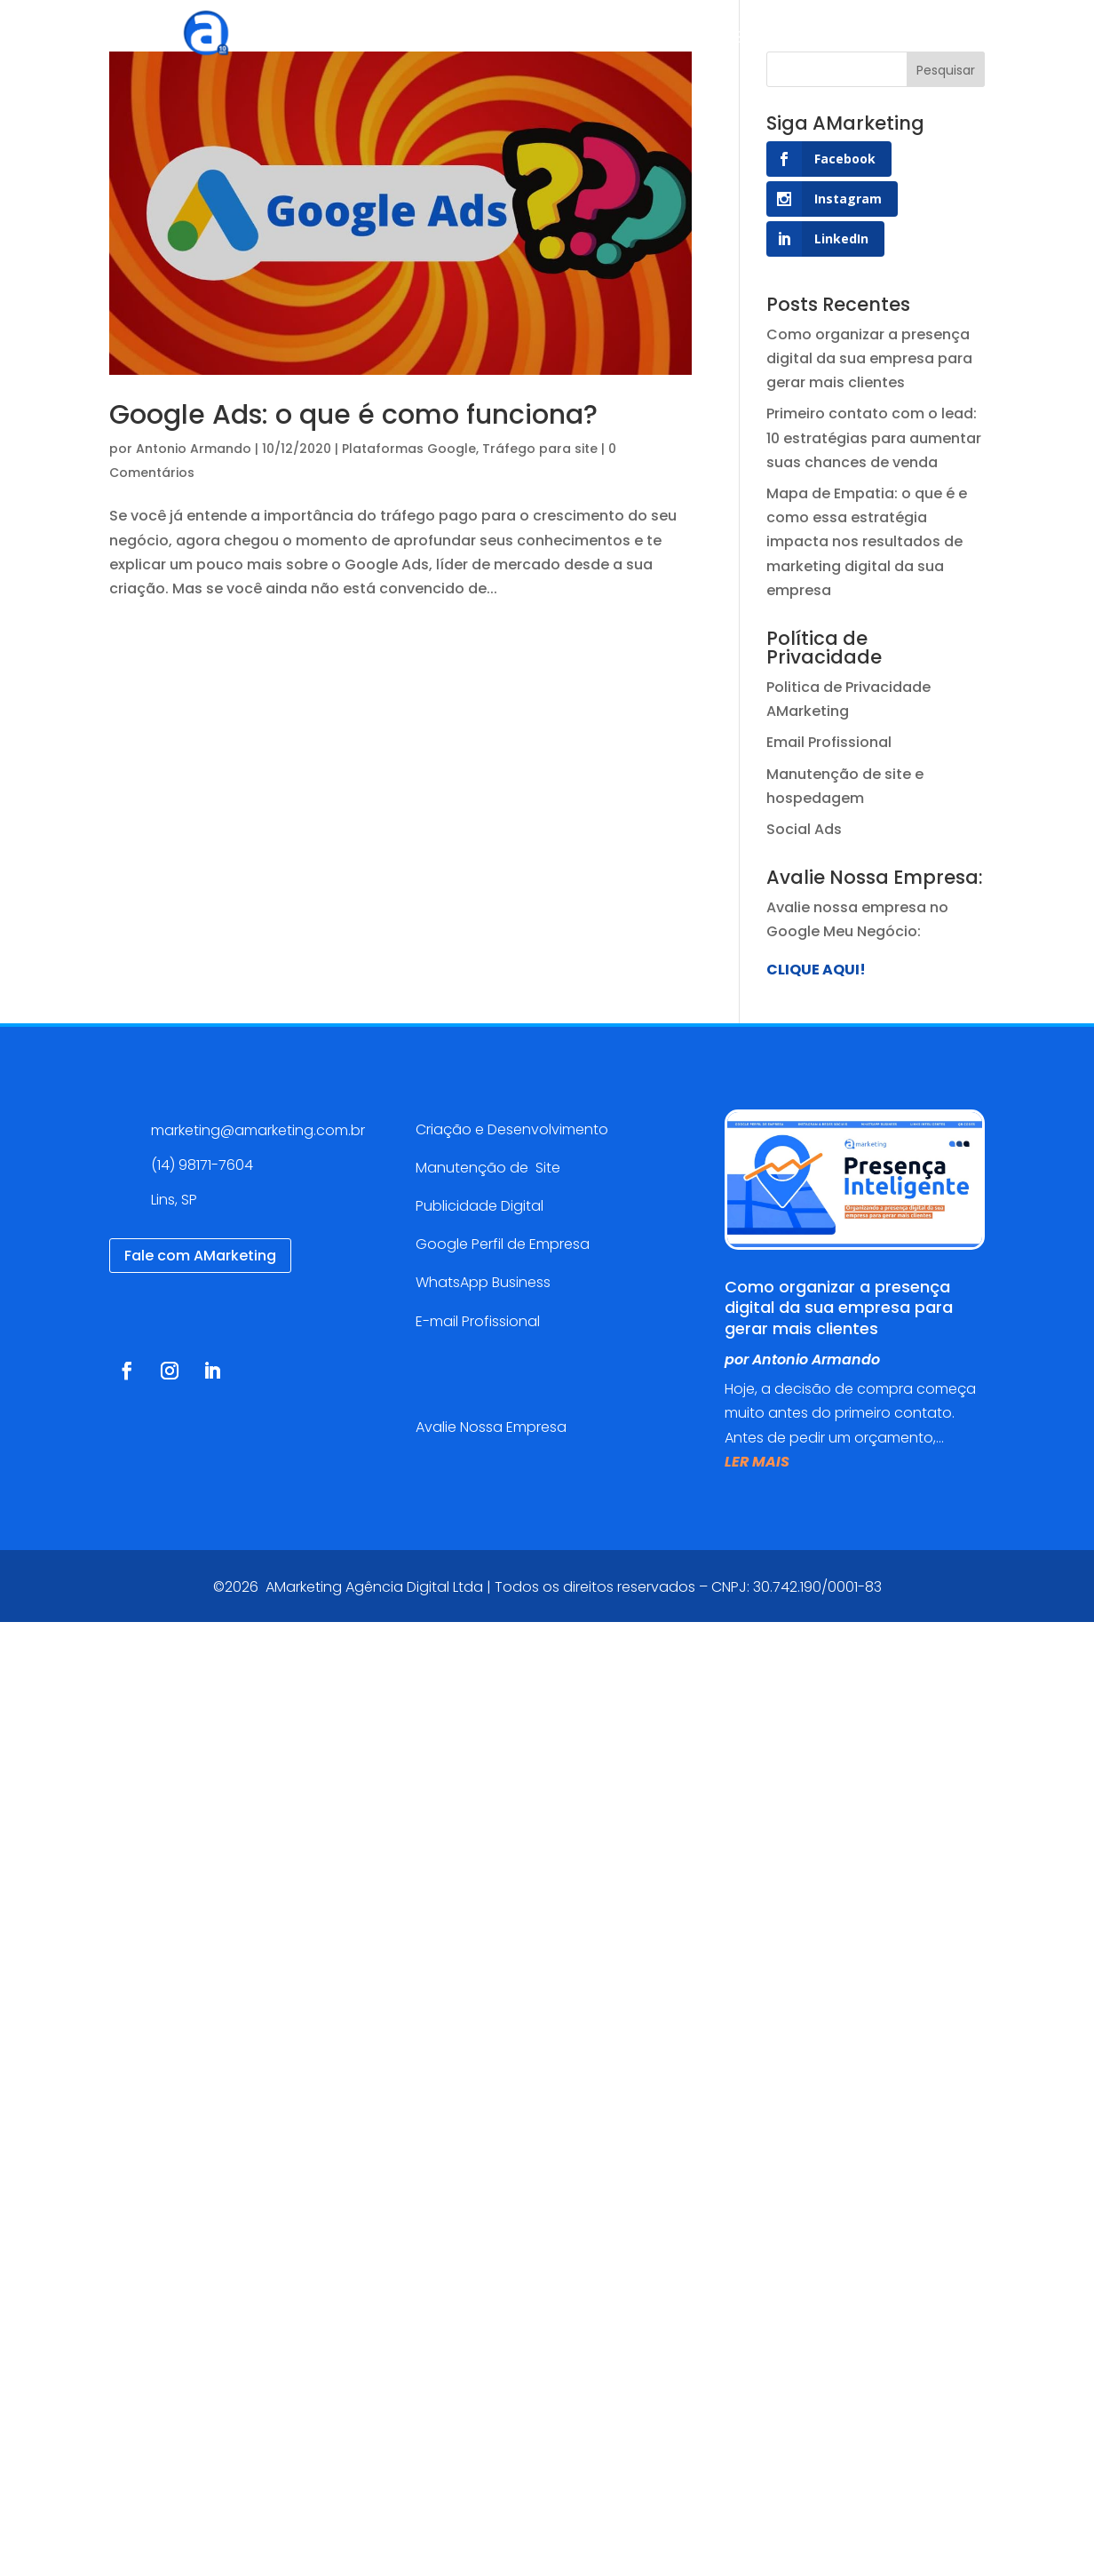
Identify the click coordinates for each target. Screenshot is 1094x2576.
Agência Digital (388, 39)
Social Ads (804, 829)
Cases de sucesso (641, 39)
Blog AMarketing (797, 39)
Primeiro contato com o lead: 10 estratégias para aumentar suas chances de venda (873, 437)
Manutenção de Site (488, 1167)
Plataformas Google (409, 448)
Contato (915, 39)
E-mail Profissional (479, 1321)
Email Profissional (829, 742)
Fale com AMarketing (200, 1255)
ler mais (757, 1461)
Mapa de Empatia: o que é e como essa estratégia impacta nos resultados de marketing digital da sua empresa (866, 541)
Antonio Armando (193, 448)
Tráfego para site (540, 448)
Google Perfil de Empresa (503, 1244)
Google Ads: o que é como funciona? (353, 414)
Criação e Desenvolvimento (512, 1129)
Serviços (499, 39)
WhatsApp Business (483, 1282)
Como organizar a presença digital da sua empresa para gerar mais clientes (869, 358)
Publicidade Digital (479, 1206)
